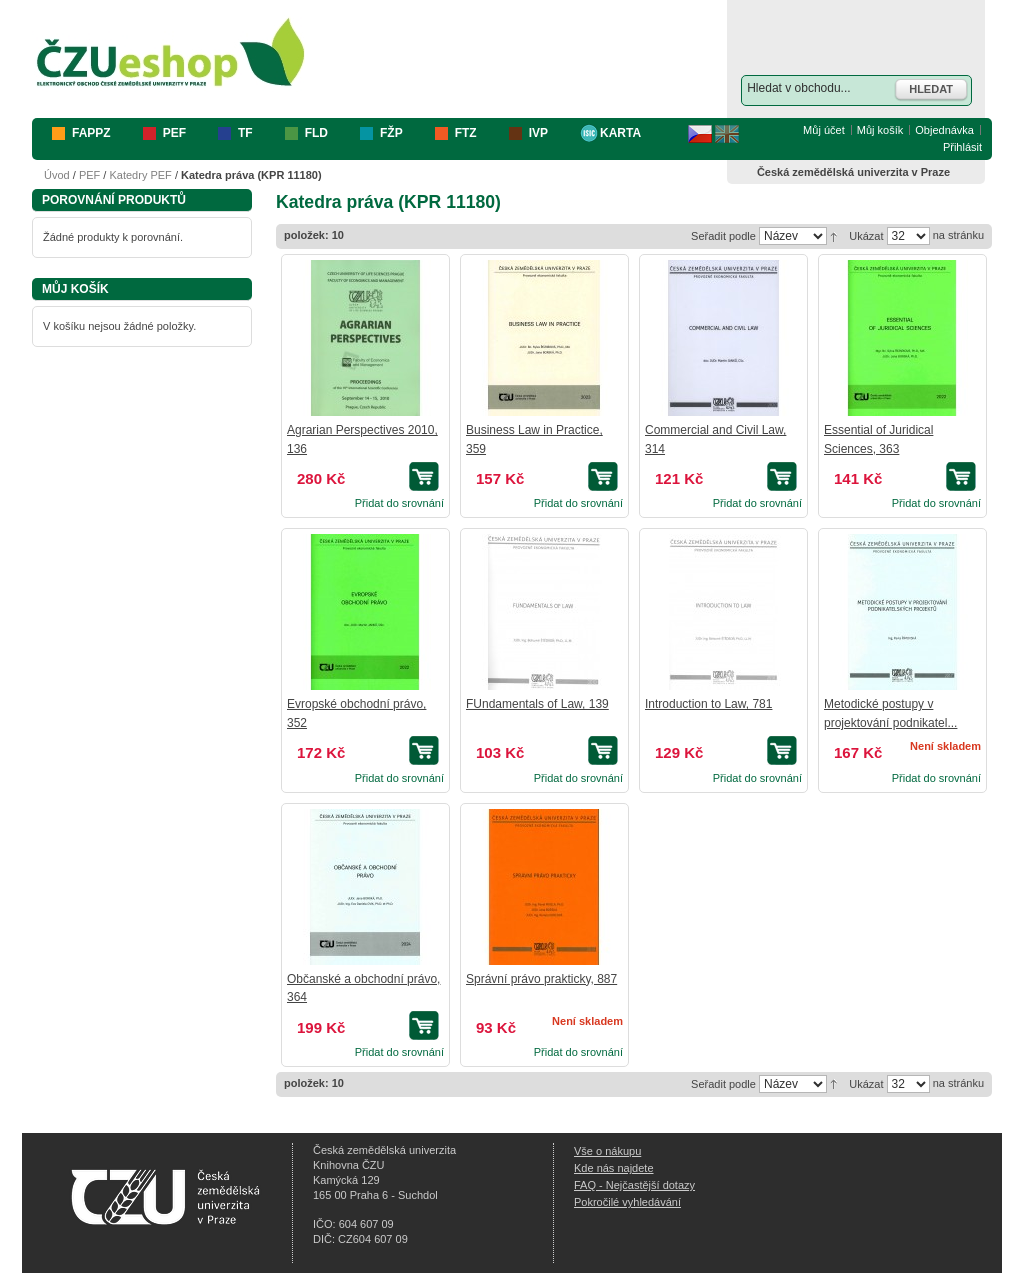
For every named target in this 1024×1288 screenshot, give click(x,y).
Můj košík (880, 130)
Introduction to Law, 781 (708, 704)
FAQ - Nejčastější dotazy (634, 1185)
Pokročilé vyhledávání (627, 1202)
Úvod (57, 175)
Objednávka (944, 130)
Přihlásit (962, 147)
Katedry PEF (140, 175)
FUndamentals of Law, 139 (537, 704)
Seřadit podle (723, 236)
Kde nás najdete (614, 1168)
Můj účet (824, 130)
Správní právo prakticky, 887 (541, 979)
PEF (89, 175)
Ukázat (866, 236)
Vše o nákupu (607, 1151)
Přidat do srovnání (399, 503)
